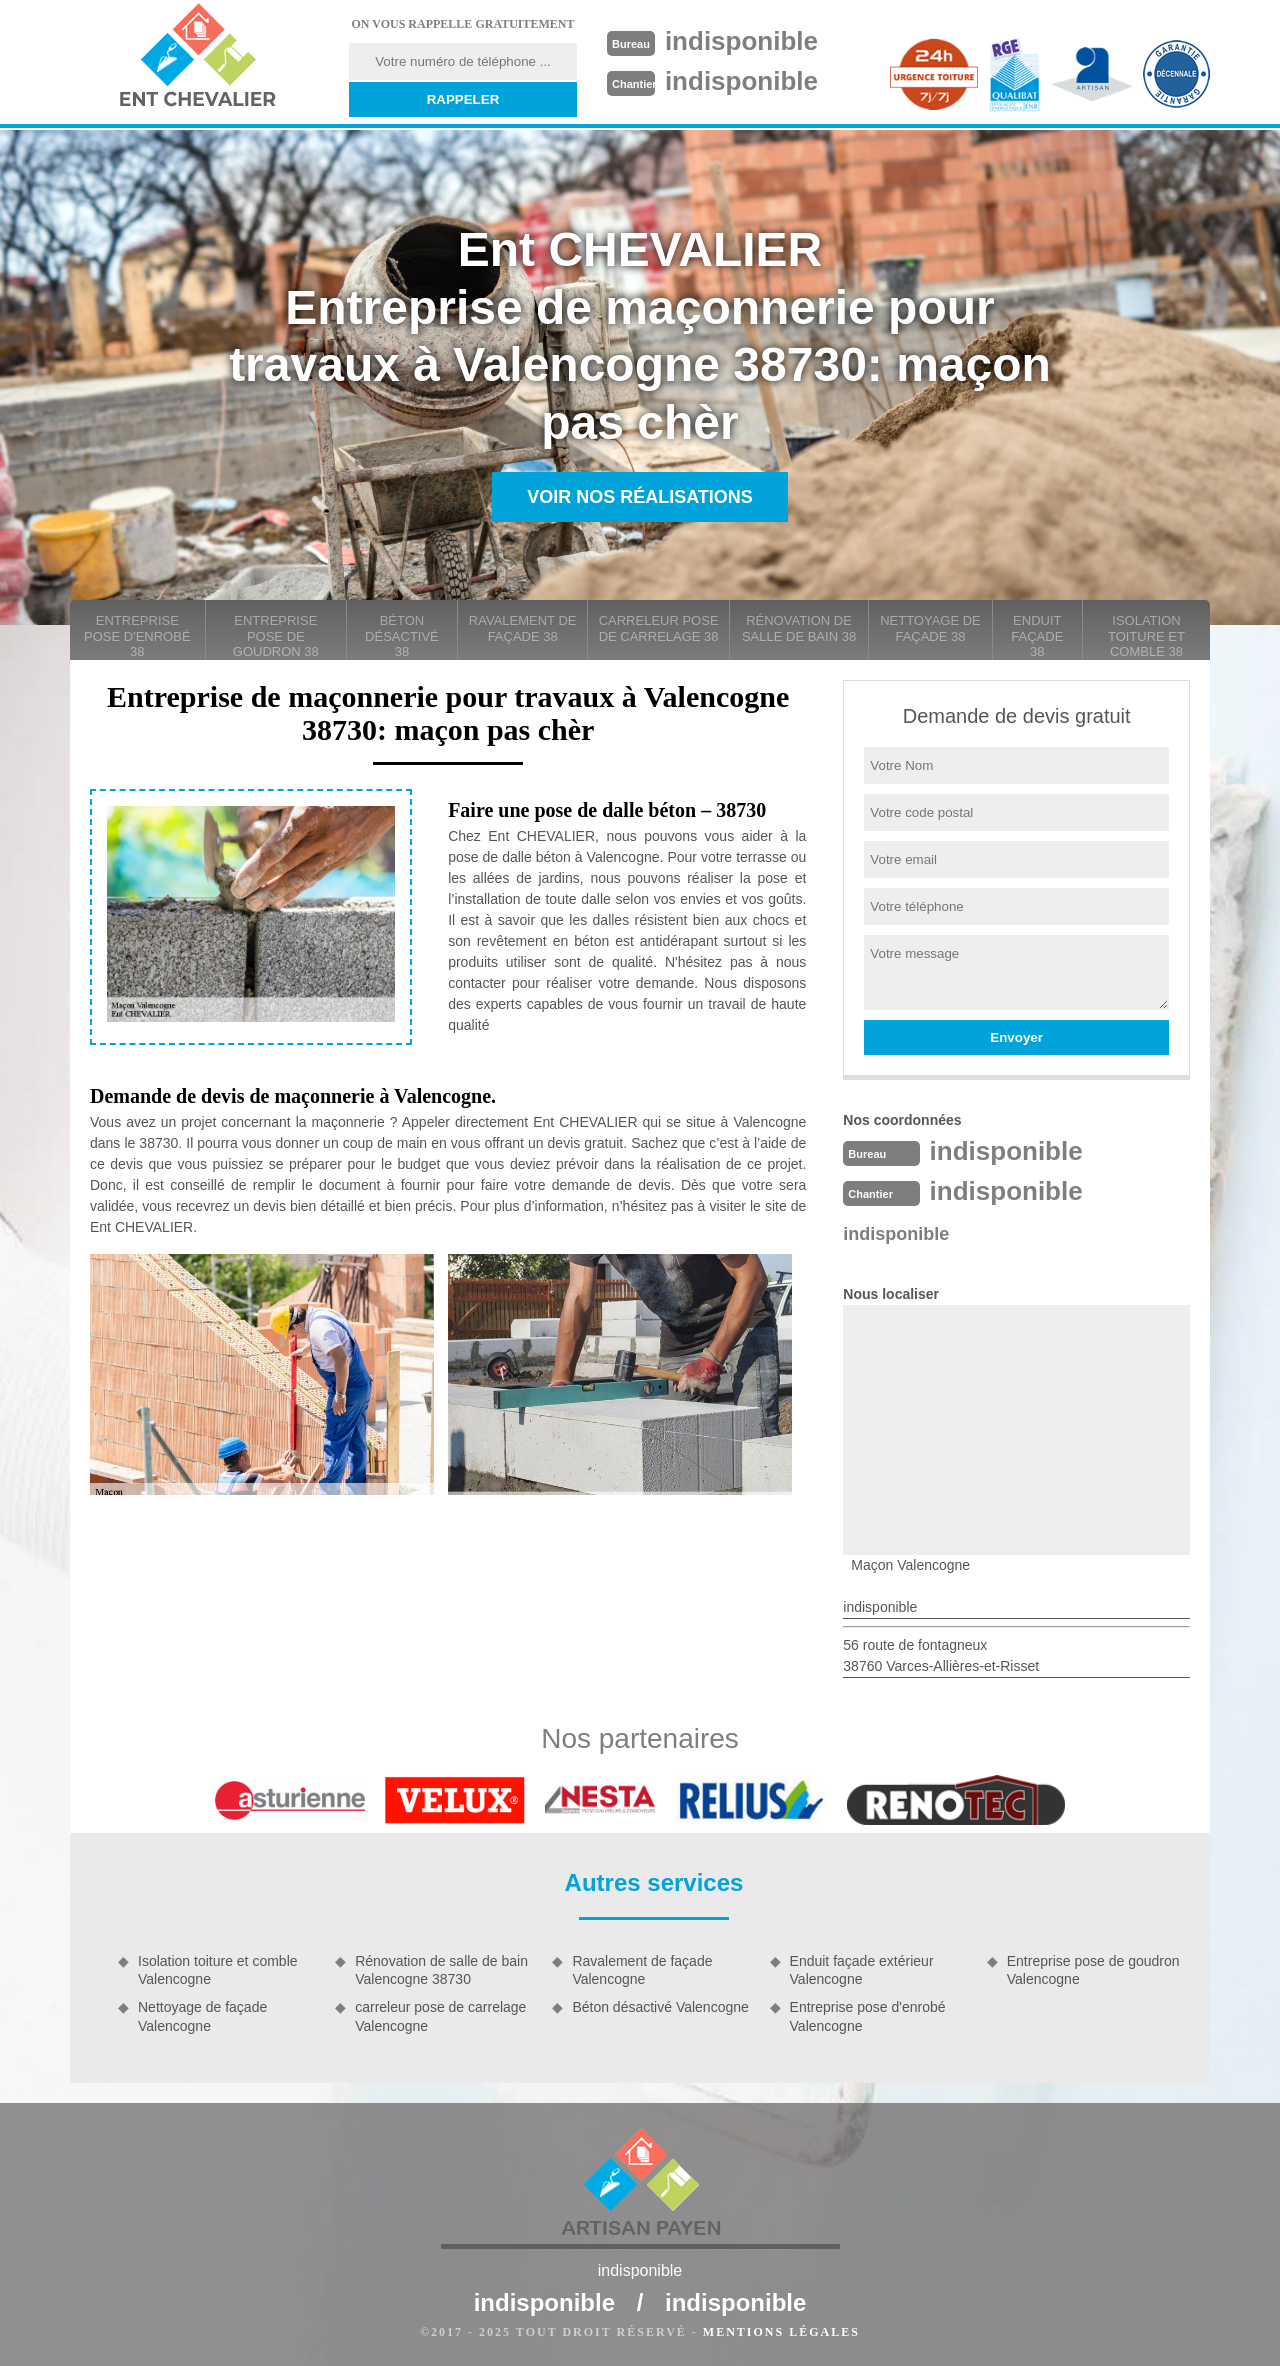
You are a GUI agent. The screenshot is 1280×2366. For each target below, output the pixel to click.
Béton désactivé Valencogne (660, 2007)
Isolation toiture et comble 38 (1146, 636)
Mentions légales (781, 2332)
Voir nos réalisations (640, 497)
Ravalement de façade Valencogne (642, 1970)
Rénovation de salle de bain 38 (799, 628)
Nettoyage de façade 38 (930, 628)
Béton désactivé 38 (402, 636)
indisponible (741, 41)
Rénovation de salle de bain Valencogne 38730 (441, 1970)
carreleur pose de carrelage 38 (659, 628)
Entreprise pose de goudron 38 (276, 636)
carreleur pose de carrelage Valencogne (440, 2016)
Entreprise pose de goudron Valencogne (1093, 1970)
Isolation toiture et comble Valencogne (218, 1970)
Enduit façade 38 (1037, 636)
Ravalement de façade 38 (523, 628)
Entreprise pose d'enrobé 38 (137, 636)
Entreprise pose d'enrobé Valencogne (868, 2016)
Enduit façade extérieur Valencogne (862, 1970)
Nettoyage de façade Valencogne (202, 2016)
